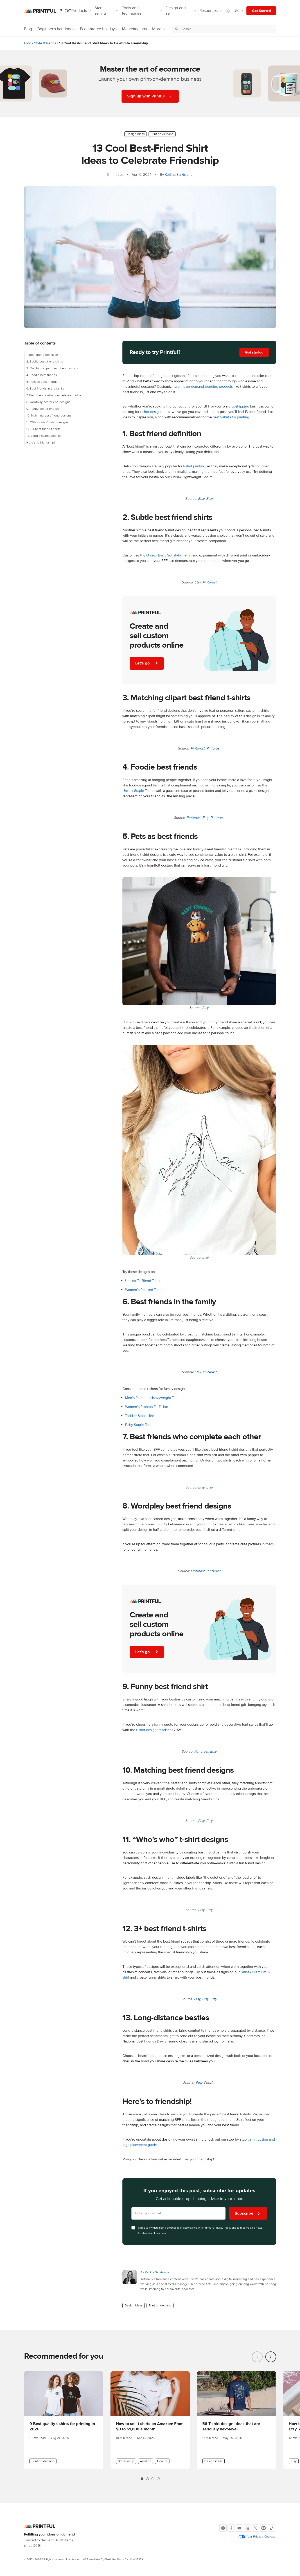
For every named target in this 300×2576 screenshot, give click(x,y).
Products (81, 10)
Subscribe (248, 2213)
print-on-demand (191, 386)
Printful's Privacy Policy (217, 2227)
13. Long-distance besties (43, 436)
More (159, 29)
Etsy (294, 2461)
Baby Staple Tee (137, 1425)
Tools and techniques (142, 10)
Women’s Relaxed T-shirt (144, 1290)
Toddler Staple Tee (139, 1416)
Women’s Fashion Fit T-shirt (146, 1407)
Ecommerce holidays (98, 29)
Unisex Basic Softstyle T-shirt (169, 555)
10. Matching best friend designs (49, 416)
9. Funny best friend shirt (43, 409)
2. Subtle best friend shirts (44, 362)
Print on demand (43, 2461)
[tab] (142, 2478)
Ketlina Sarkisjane (179, 174)
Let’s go (147, 663)
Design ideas (213, 2461)
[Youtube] (239, 2528)
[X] (255, 2528)
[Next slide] (270, 2356)
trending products (219, 386)
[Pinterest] (263, 2528)
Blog (28, 29)
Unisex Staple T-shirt (139, 790)
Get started (254, 352)
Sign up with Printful (150, 96)
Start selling (107, 10)
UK (234, 11)
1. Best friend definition (42, 355)
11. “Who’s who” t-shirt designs (47, 422)
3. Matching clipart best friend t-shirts (52, 368)
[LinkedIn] (247, 2528)
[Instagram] (223, 2528)
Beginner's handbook (55, 29)
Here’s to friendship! (40, 443)
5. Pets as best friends (41, 382)
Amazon (145, 2461)
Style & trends (45, 43)
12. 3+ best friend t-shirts (43, 429)
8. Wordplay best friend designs (48, 402)
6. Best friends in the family (45, 389)
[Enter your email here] (178, 2213)
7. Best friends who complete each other (54, 395)
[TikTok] (271, 2528)
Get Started (261, 11)
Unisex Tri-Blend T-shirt (143, 1281)
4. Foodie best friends (41, 375)
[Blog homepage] (47, 11)
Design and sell (181, 10)
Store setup (126, 2461)
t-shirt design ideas (155, 412)
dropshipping (239, 406)
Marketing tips (134, 29)
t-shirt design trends (151, 1730)
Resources (211, 10)
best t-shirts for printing (231, 417)
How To (162, 2461)
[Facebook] (231, 2528)
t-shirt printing (194, 466)
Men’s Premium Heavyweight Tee (151, 1398)
